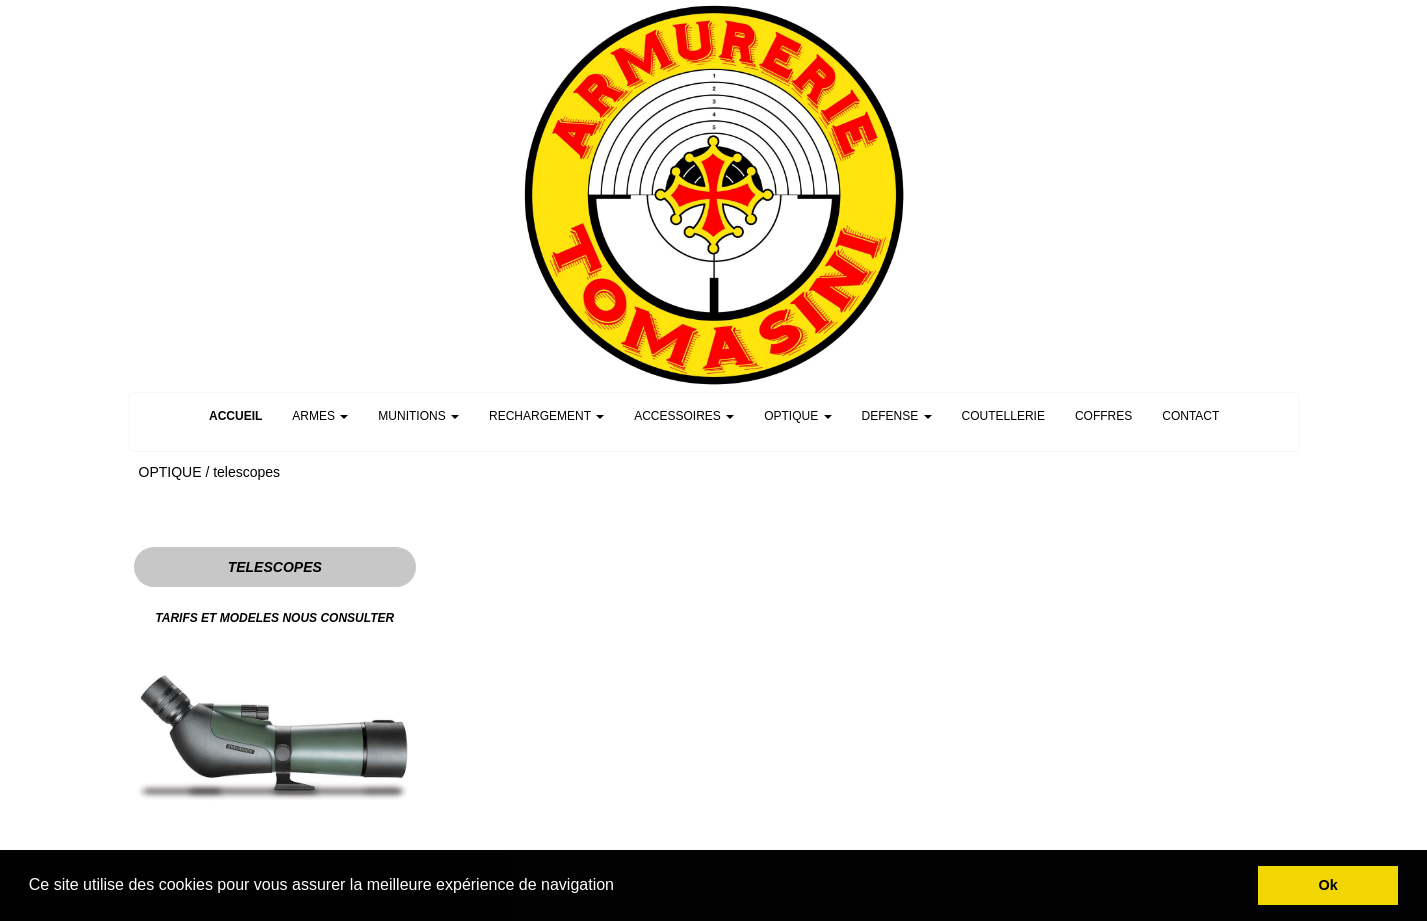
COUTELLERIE (1003, 416)
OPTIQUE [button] (797, 416)
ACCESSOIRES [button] (684, 416)
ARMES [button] (320, 416)
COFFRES (1103, 416)
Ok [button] (1328, 885)
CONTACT (1190, 416)
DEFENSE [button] (897, 416)
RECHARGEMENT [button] (546, 416)
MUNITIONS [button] (418, 416)
